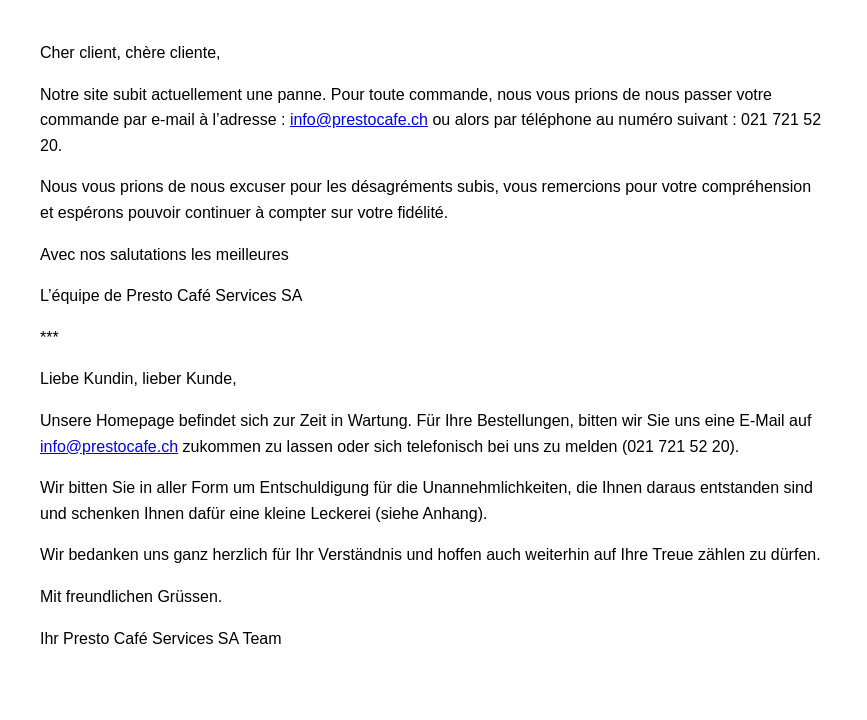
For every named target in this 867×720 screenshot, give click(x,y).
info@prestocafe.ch (359, 119)
